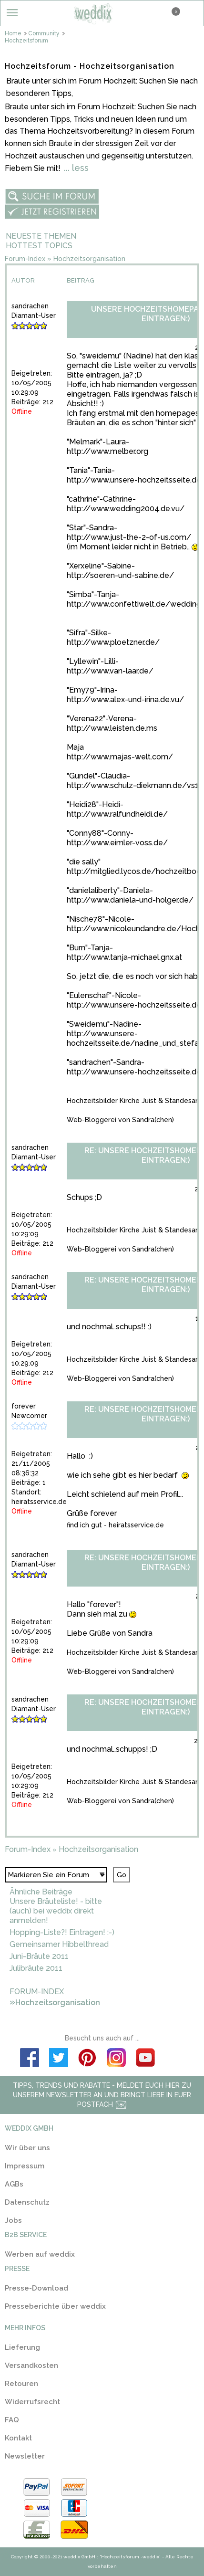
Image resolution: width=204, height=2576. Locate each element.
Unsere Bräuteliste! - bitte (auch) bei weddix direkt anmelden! (56, 1911)
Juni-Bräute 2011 (39, 1956)
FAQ (12, 2420)
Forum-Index (25, 259)
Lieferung (22, 2347)
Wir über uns (27, 2148)
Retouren (21, 2383)
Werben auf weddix (40, 2254)
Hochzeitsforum (26, 41)
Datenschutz (27, 2202)
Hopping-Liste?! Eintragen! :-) (62, 1932)
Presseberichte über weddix (55, 2306)
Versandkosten (31, 2365)
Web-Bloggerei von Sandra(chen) (120, 1120)
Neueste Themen (41, 236)
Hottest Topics (39, 245)
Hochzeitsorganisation (89, 259)
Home (16, 33)
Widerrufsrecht (32, 2401)
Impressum (24, 2166)
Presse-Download (36, 2288)
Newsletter (25, 2456)
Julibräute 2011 (36, 1968)
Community (46, 33)
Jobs (13, 2220)
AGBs (14, 2184)
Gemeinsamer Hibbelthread (59, 1944)
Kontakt (18, 2438)
